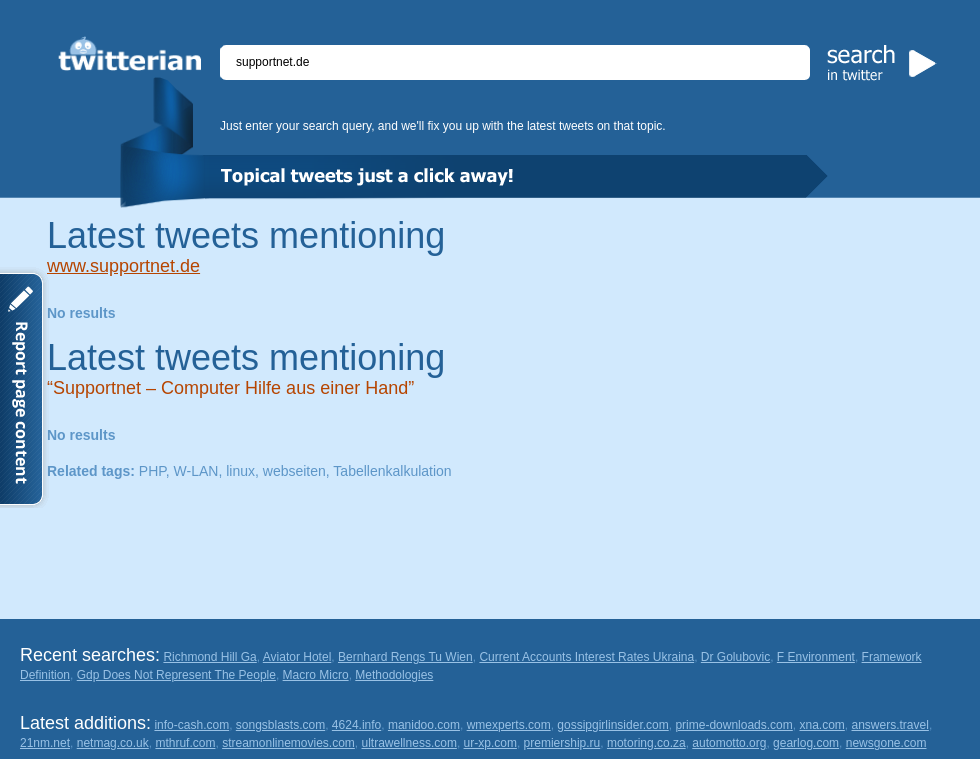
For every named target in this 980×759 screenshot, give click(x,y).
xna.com (821, 725)
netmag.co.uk (113, 743)
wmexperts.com (509, 725)
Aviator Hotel (297, 657)
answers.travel (890, 725)
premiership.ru (562, 743)
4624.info (356, 725)
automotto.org (729, 743)
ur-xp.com (490, 743)
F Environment (816, 657)
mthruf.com (185, 743)
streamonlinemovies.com (288, 743)
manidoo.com (424, 725)
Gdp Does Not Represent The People (176, 675)
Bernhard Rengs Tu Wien (405, 657)
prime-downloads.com (733, 725)
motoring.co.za (646, 743)
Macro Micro (316, 675)
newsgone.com (886, 743)
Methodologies (394, 675)
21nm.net (45, 743)
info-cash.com (191, 725)
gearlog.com (806, 743)
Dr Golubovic (735, 657)
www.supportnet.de (123, 266)
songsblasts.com (280, 725)
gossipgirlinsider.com (612, 725)
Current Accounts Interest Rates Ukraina (586, 657)
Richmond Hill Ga (209, 657)
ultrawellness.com (409, 743)
